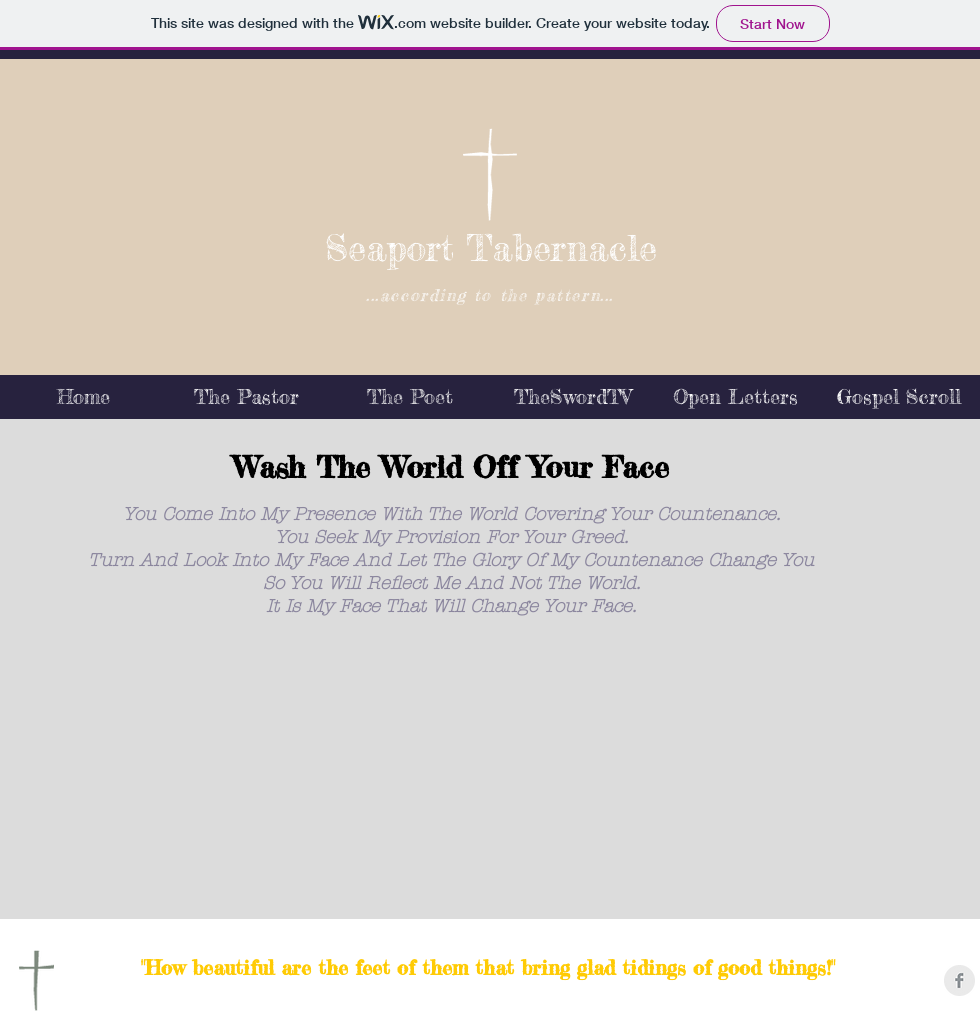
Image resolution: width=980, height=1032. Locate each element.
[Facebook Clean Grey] (959, 980)
